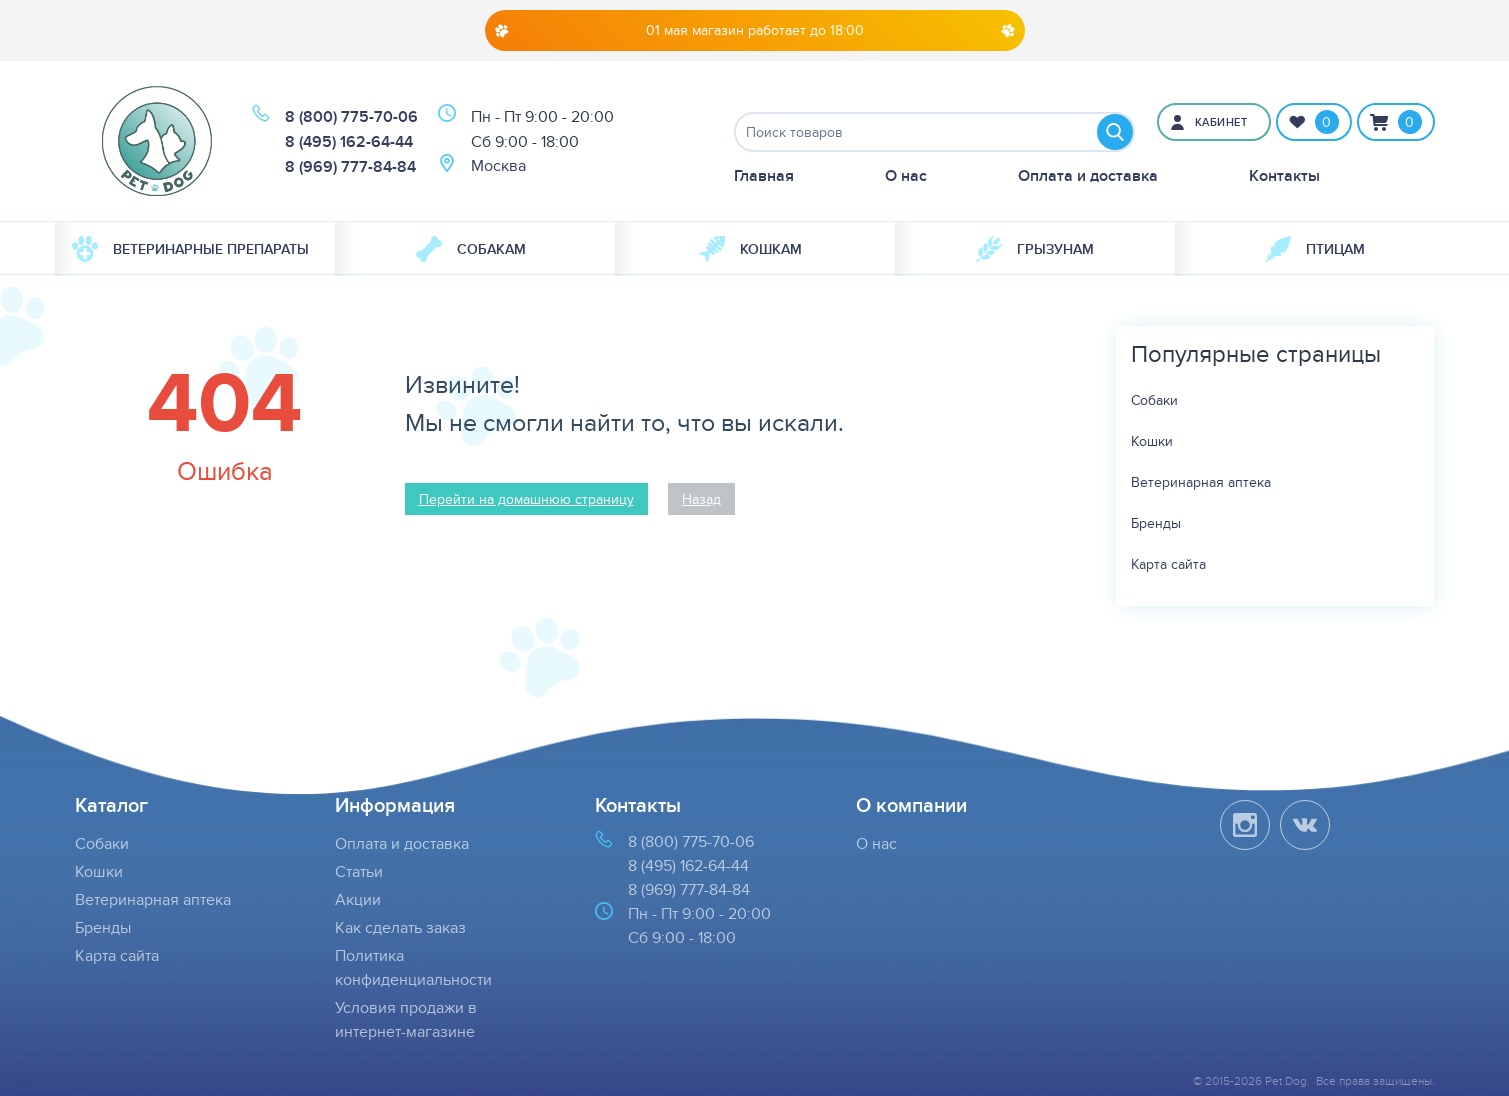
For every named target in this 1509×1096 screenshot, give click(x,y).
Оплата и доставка (1088, 175)
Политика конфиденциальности (413, 967)
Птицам (1315, 249)
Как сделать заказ (400, 927)
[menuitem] (195, 249)
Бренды (1156, 523)
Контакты (1284, 175)
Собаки (1154, 400)
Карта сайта (1168, 564)
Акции (358, 899)
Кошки (1152, 441)
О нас (906, 175)
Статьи (359, 871)
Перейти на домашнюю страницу (526, 499)
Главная (764, 175)
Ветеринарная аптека (1201, 482)
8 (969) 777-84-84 (350, 166)
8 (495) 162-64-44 (349, 141)
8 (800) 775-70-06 (351, 116)
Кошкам (750, 249)
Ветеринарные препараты (190, 249)
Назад (701, 499)
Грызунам (1035, 249)
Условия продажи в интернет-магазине (406, 1019)
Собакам (471, 249)
